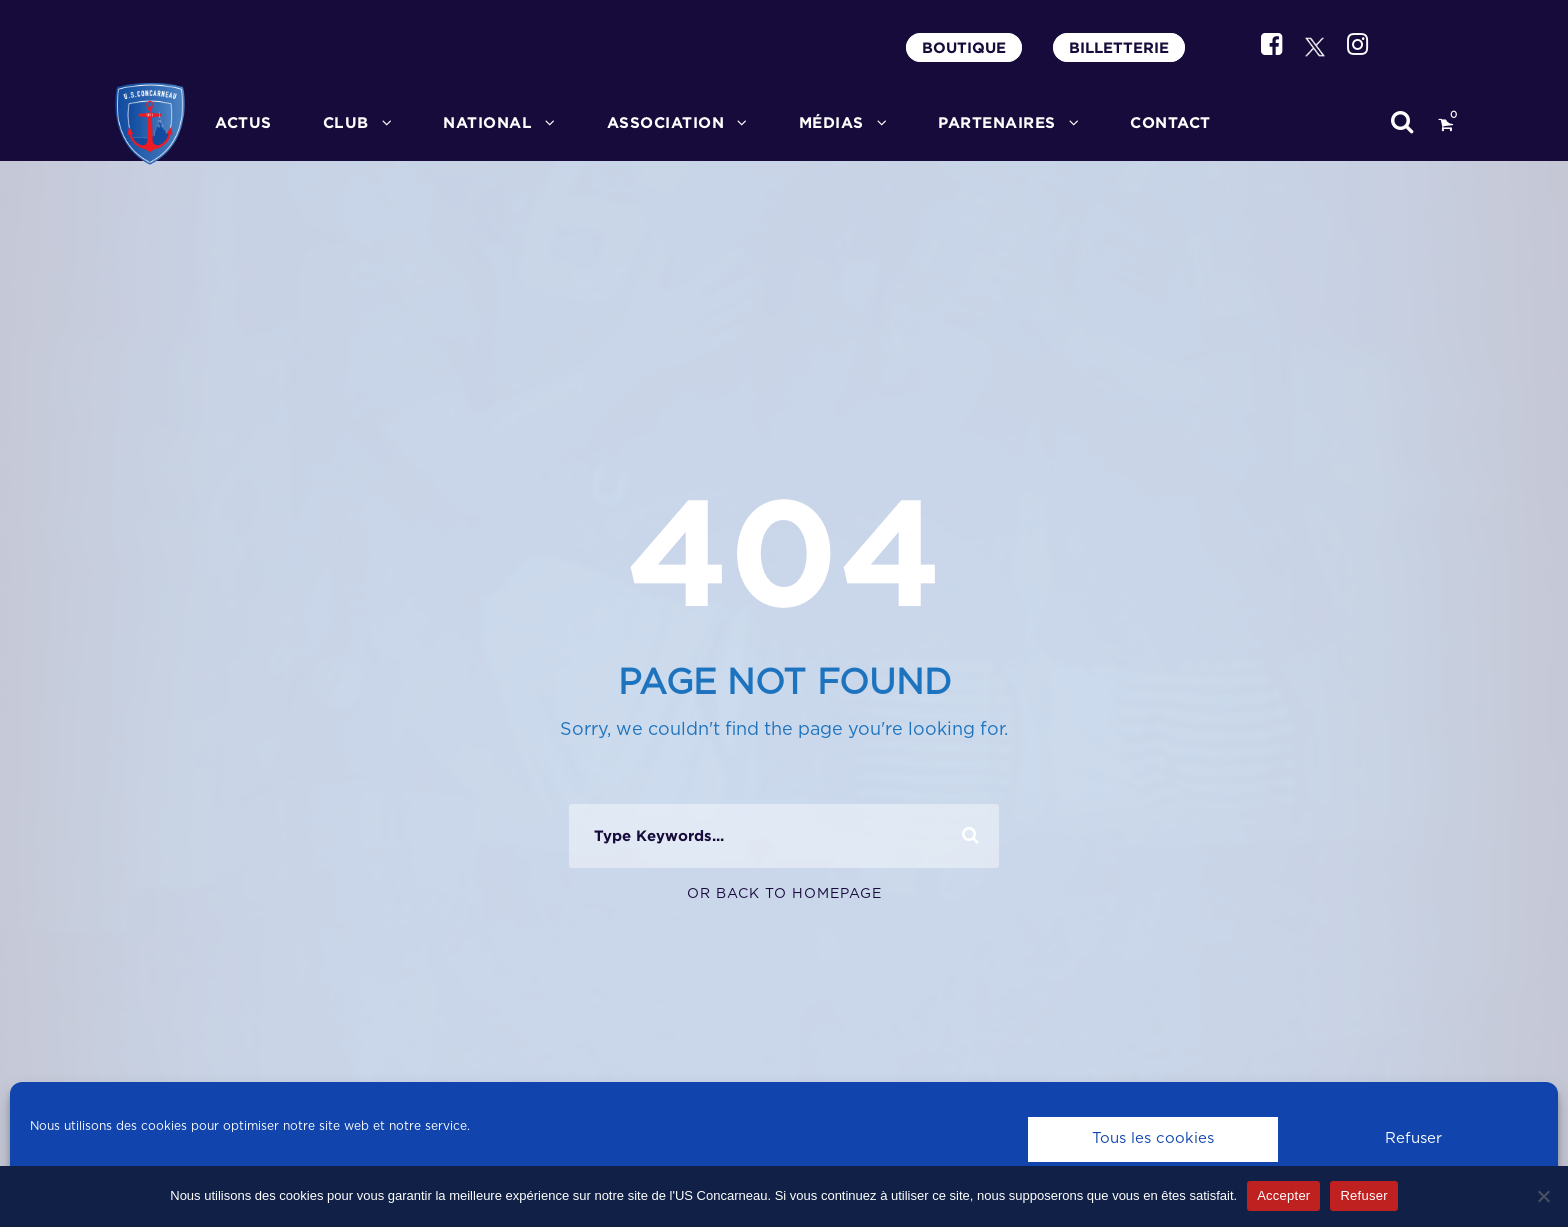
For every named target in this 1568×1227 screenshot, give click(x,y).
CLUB (346, 122)
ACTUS (243, 122)
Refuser (1413, 1138)
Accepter (1283, 1195)
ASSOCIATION (666, 122)
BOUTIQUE (964, 47)
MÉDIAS (831, 122)
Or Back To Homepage (784, 894)
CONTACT (1170, 122)
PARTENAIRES (997, 122)
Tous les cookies (1153, 1138)
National (487, 122)
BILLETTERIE (1119, 47)
